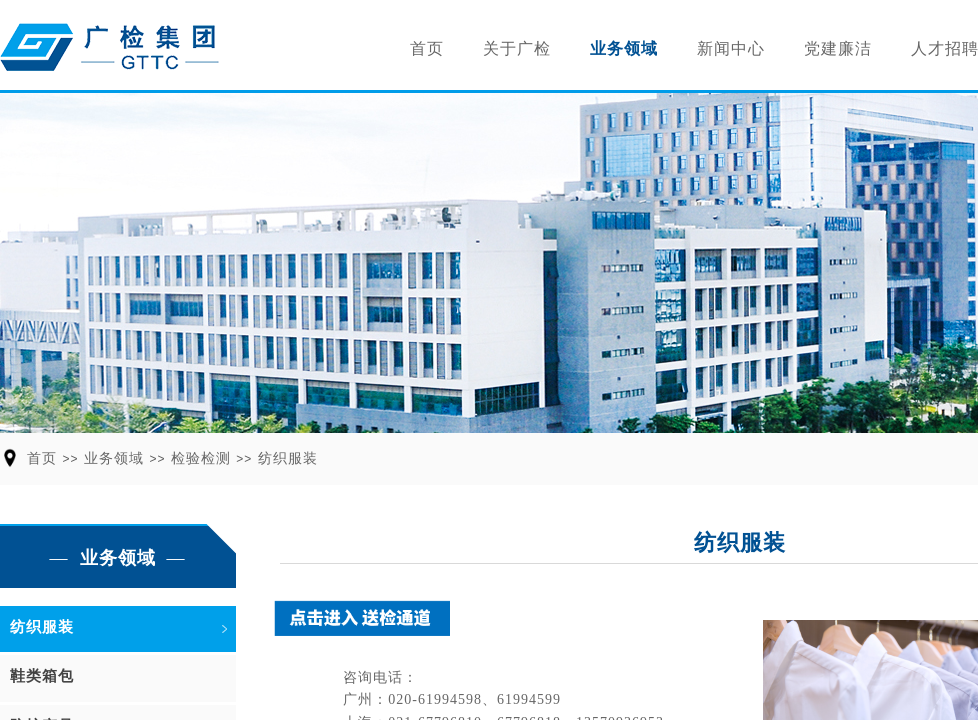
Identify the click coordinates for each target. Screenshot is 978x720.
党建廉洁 (838, 48)
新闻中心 (731, 48)
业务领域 (624, 48)
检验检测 (201, 458)
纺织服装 (288, 458)
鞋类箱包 (42, 676)
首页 (427, 48)
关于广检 (517, 48)
